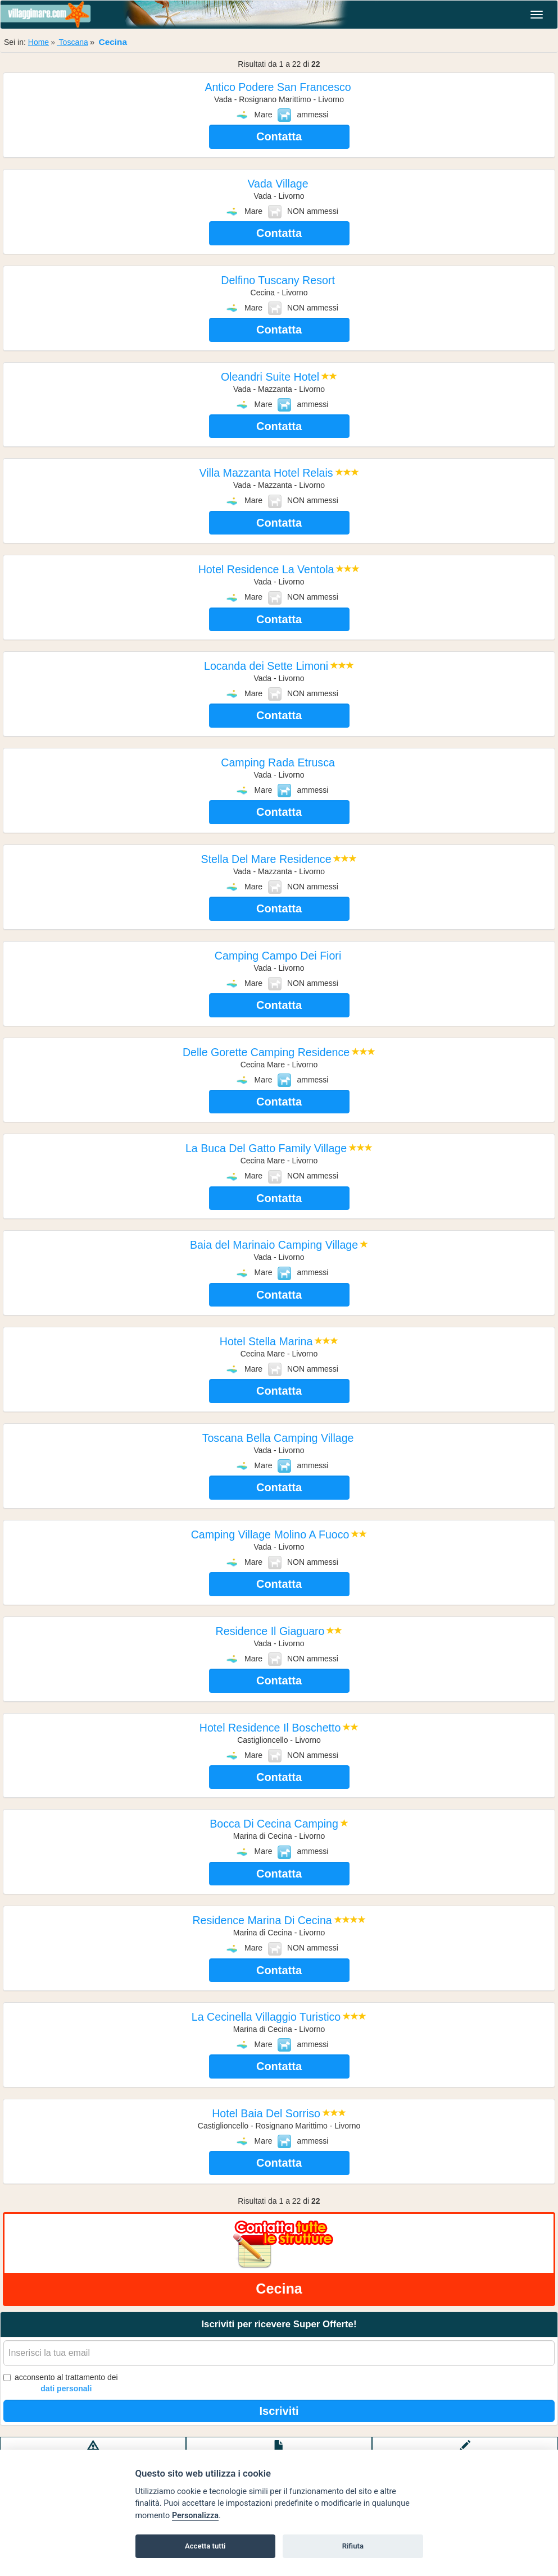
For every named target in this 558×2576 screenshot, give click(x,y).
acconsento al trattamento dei (60, 2383)
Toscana (72, 42)
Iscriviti (278, 2411)
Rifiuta (353, 2546)
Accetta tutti (205, 2546)
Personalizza (195, 2515)
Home (38, 42)
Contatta (279, 136)
